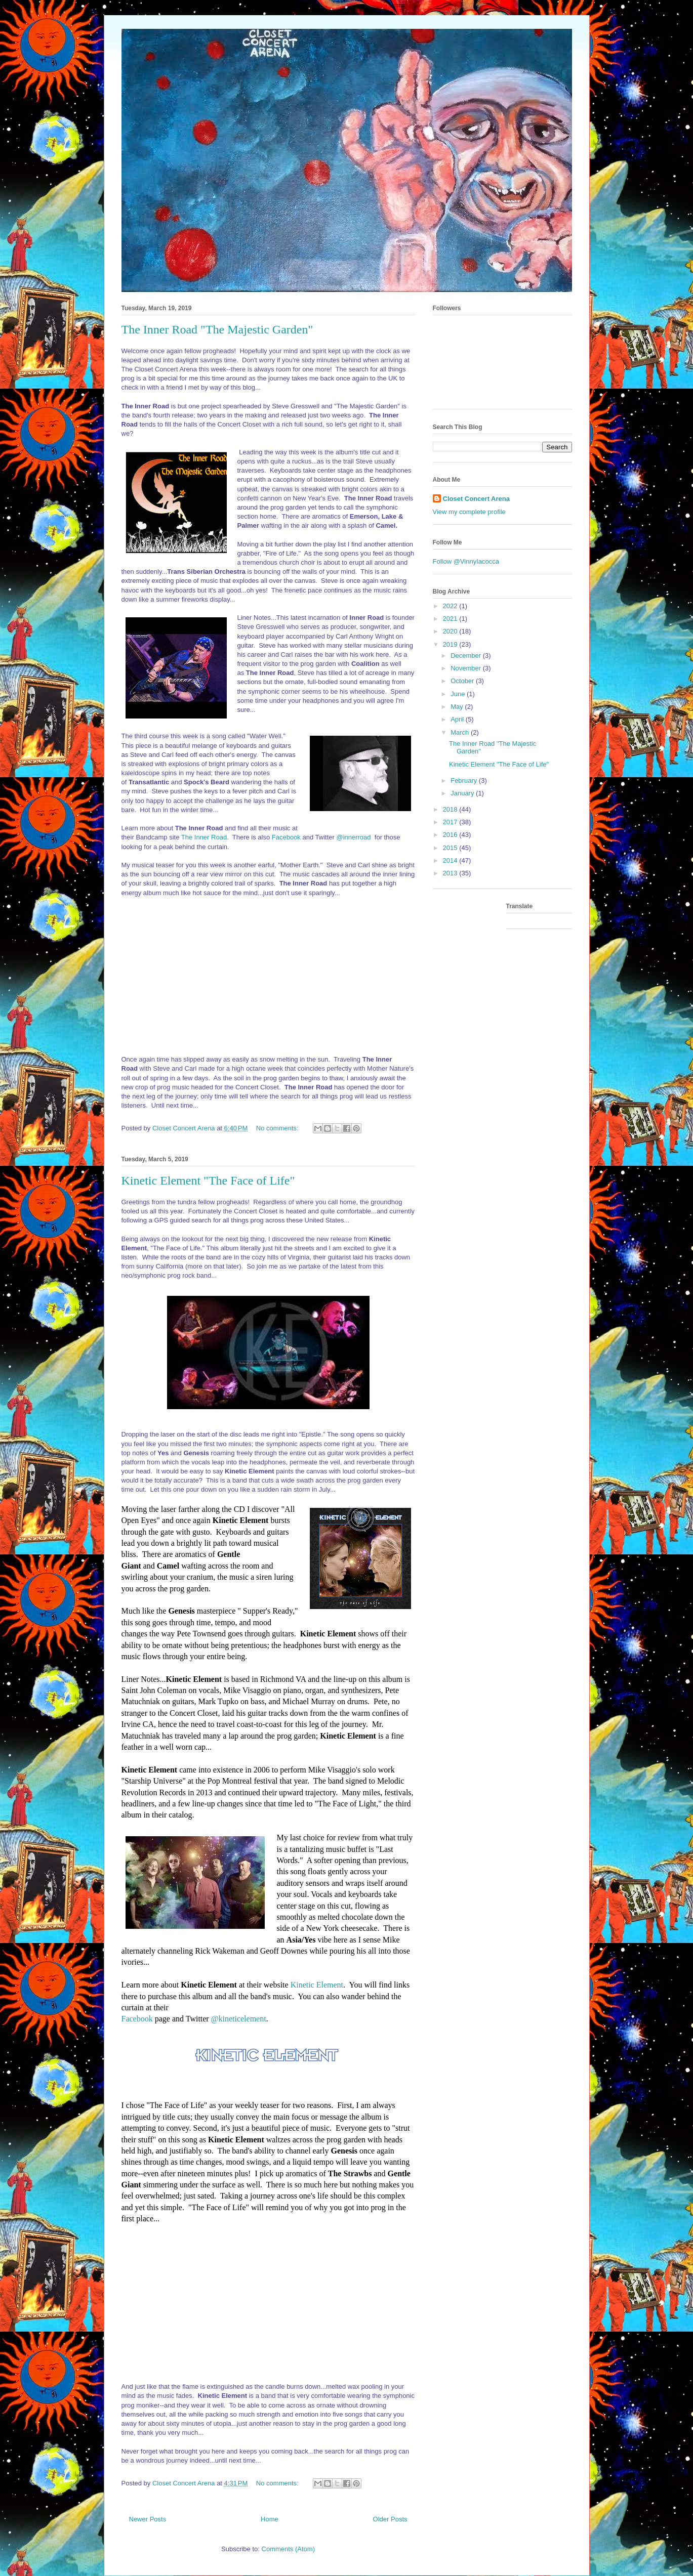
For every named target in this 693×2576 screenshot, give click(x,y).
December (467, 655)
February (465, 780)
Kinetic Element (317, 1984)
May (458, 706)
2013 (451, 873)
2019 (451, 644)
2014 (451, 860)
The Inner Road (204, 837)
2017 (451, 822)
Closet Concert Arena (476, 498)
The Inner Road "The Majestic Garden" (217, 329)
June (459, 694)
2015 (451, 848)
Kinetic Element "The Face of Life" (208, 1180)
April (458, 719)
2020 (451, 631)
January (463, 793)
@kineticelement (238, 2018)
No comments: (278, 1128)
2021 (451, 618)
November (467, 668)
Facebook (286, 837)
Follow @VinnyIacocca (466, 561)
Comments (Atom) (288, 2549)
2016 (451, 834)
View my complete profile (469, 512)
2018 (451, 809)
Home (269, 2519)
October (463, 681)
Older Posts (390, 2519)
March (461, 732)
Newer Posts (148, 2519)
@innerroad (354, 837)
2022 (451, 606)
